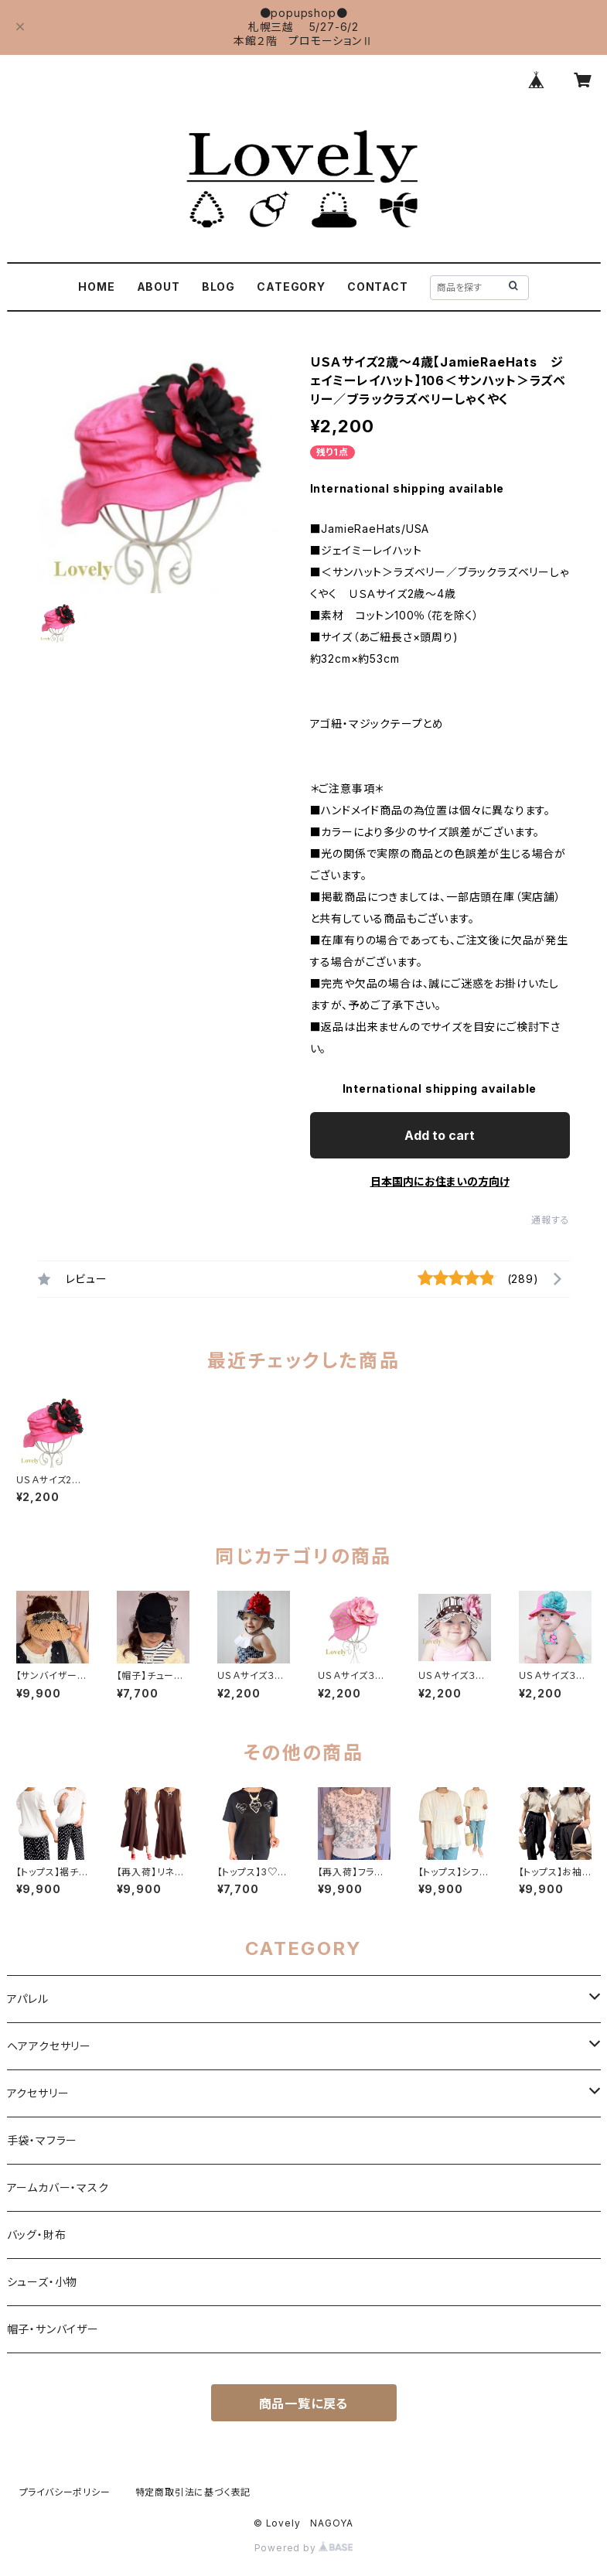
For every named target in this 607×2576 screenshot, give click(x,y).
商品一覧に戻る (304, 2403)
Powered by (303, 2548)
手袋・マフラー (42, 2140)
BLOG (218, 286)
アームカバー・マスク (58, 2187)
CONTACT (377, 286)
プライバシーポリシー (65, 2492)
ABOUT (158, 286)
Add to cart (439, 1135)
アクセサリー (38, 2093)
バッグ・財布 (36, 2234)
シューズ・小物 (42, 2281)
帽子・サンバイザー (53, 2328)
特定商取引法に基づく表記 (193, 2492)
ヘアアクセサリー (49, 2045)
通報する (550, 1220)
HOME (96, 286)
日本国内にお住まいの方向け (440, 1181)
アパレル (28, 1998)
